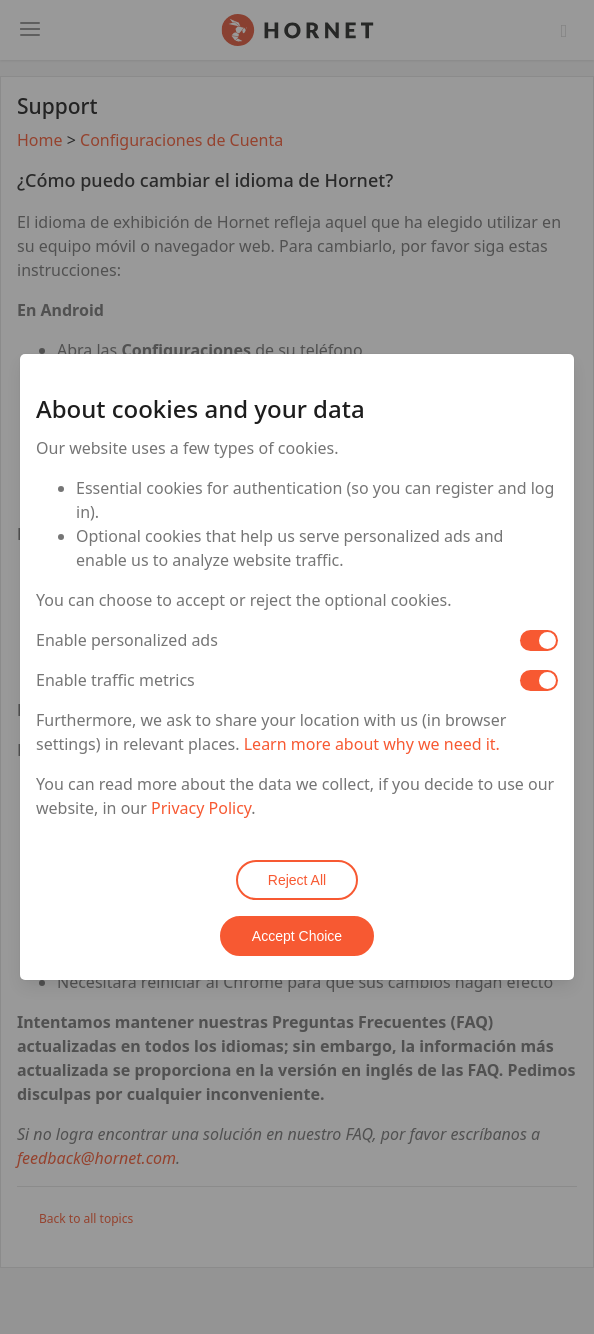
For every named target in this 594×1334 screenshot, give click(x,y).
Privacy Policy (201, 808)
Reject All (297, 880)
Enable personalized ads (127, 640)
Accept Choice (297, 936)
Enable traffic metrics (115, 680)
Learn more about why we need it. (372, 744)
